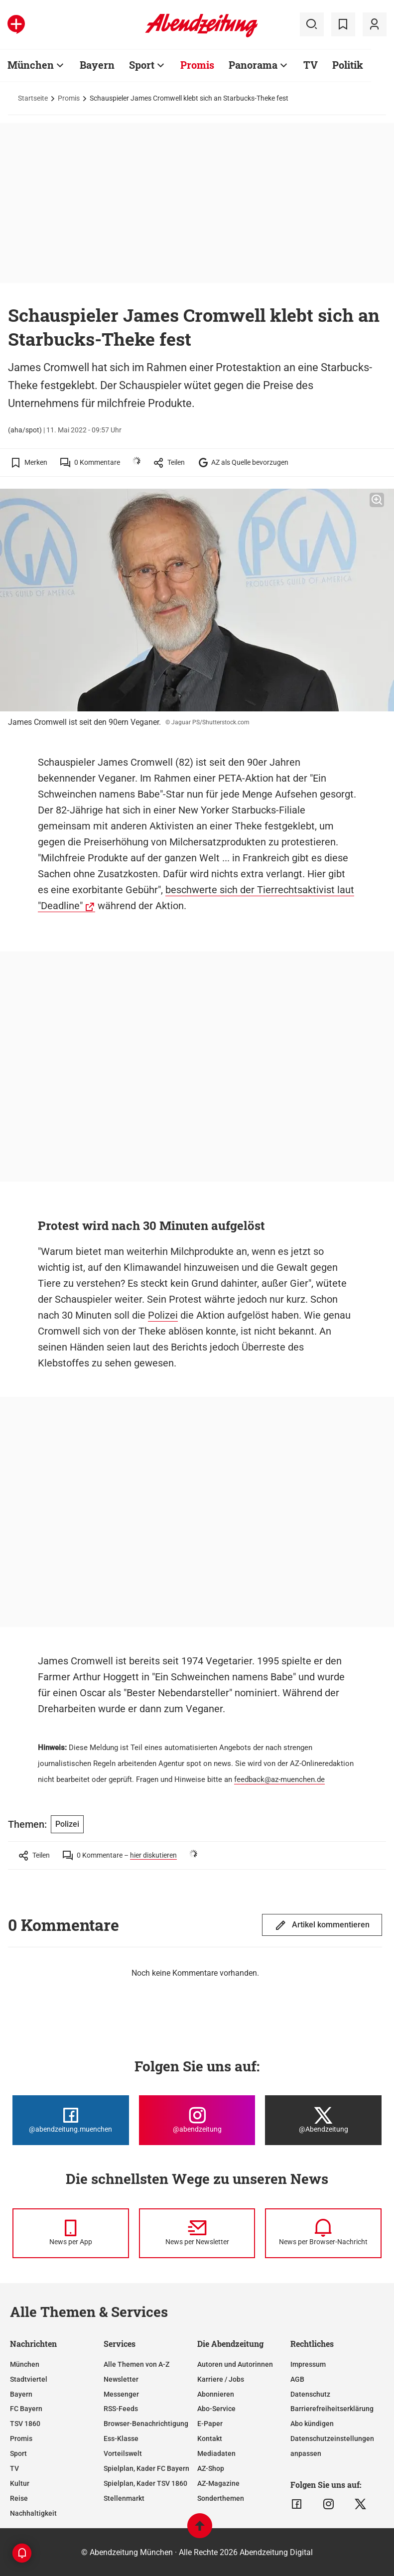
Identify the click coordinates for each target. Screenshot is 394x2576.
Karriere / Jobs (220, 2379)
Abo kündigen (312, 2424)
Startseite (33, 98)
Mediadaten (216, 2453)
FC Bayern (26, 2409)
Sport (18, 2453)
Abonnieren (215, 2394)
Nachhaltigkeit (33, 2513)
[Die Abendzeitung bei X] (323, 2120)
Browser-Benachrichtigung (146, 2424)
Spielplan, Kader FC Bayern (146, 2468)
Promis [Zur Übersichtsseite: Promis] (197, 64)
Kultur (19, 2483)
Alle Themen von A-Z (136, 2364)
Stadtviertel (28, 2379)
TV (14, 2468)
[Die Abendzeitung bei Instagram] (197, 2120)
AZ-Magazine (218, 2483)
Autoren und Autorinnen (235, 2364)
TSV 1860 (25, 2424)
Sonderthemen (220, 2498)
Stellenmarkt (124, 2498)
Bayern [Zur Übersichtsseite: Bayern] (97, 64)
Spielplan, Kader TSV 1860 (145, 2483)
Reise (19, 2498)
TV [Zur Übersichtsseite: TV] (310, 64)
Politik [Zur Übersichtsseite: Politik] (347, 64)
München (24, 2364)
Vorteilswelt (123, 2453)
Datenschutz (310, 2394)
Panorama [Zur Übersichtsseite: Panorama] (253, 64)
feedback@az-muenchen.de (279, 1779)
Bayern (21, 2394)
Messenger (121, 2394)
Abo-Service (216, 2409)
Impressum (308, 2364)
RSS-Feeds (121, 2409)
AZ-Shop (210, 2468)
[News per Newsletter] (197, 2233)
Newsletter (121, 2379)
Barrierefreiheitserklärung (332, 2409)
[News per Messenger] (70, 2233)
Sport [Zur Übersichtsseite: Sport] (141, 64)
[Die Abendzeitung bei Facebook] (70, 2120)
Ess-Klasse (121, 2438)
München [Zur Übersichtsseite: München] (30, 64)
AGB (297, 2379)
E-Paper (210, 2424)
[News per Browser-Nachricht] (323, 2233)
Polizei (163, 1315)
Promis (69, 98)
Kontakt (209, 2438)
